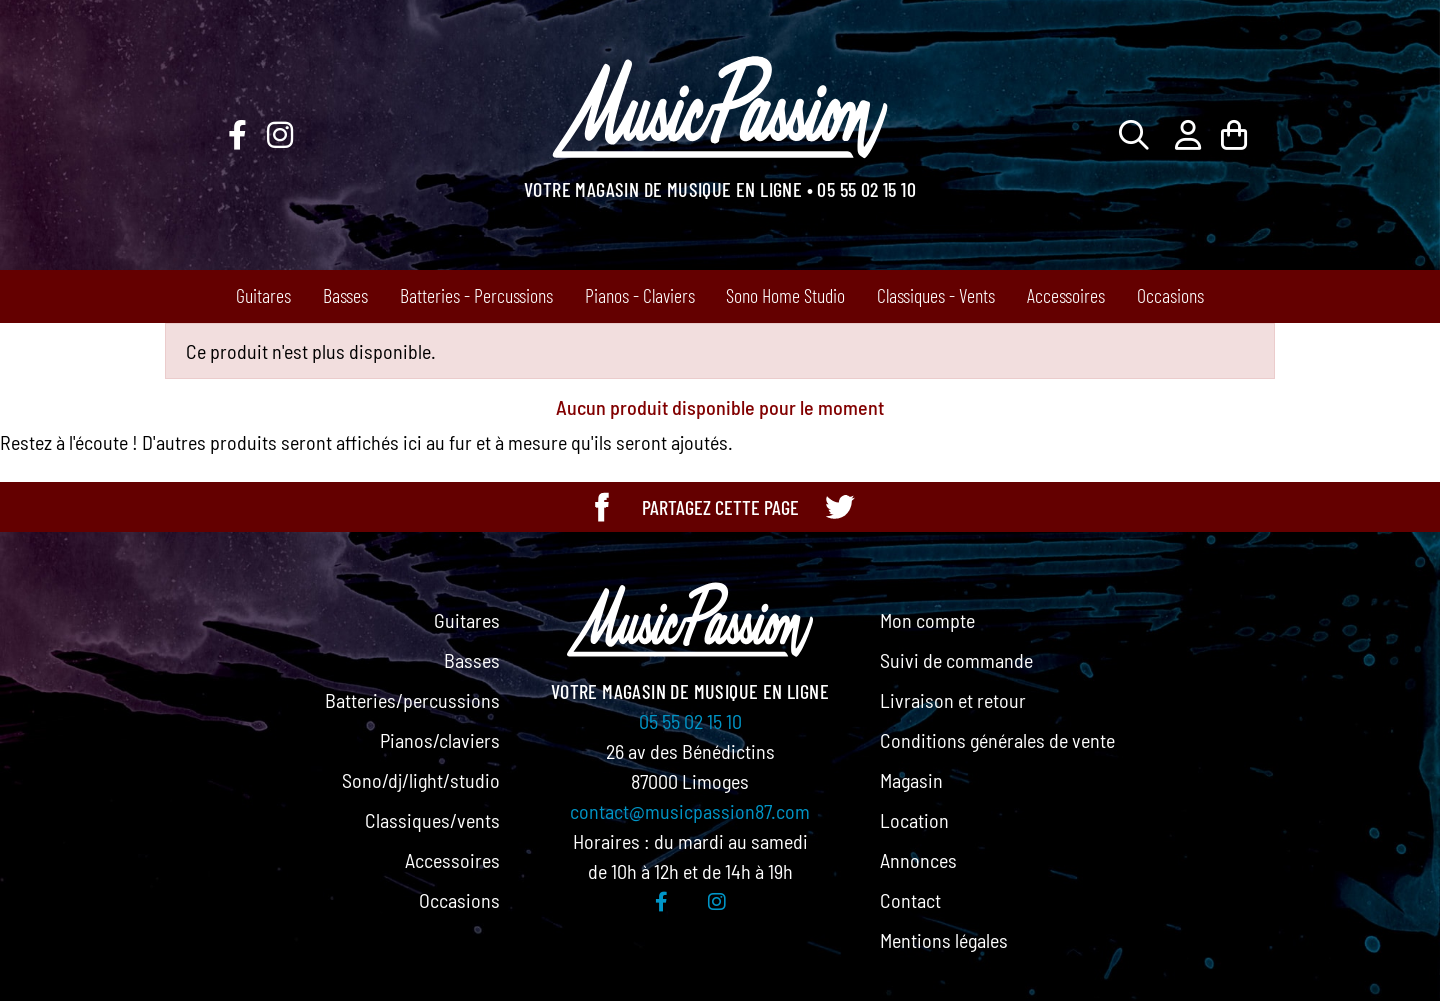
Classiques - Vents (936, 295)
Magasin (911, 780)
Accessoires (1066, 295)
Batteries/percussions (412, 700)
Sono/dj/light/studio (421, 780)
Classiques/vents (432, 820)
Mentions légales (944, 940)
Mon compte (927, 620)
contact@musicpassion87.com (690, 811)
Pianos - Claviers (640, 295)
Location (914, 820)
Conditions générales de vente (997, 740)
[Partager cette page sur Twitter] (839, 507)
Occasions (1170, 295)
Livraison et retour (953, 700)
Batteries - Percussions (476, 295)
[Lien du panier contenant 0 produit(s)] (1234, 134)
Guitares (263, 295)
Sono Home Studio (785, 295)
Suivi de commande (956, 660)
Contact (910, 900)
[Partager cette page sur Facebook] (602, 507)
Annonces (918, 860)
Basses (345, 295)
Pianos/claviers (440, 740)
